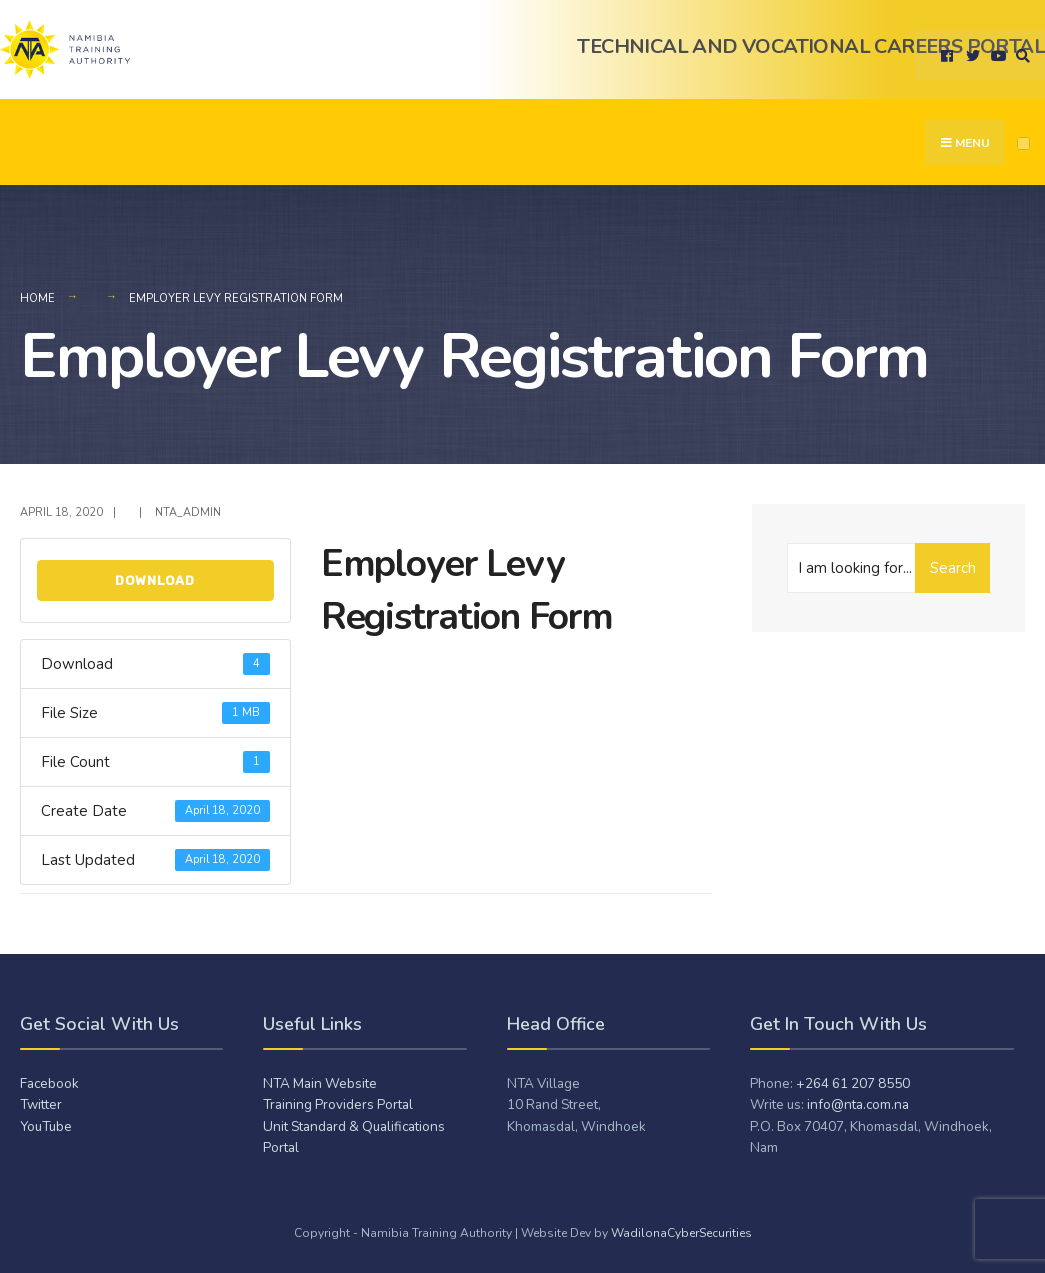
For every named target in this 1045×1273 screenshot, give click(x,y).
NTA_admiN (188, 512)
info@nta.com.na (858, 1104)
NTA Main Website (320, 1083)
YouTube (46, 1126)
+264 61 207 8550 (853, 1083)
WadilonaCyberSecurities (681, 1233)
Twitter (41, 1104)
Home (37, 298)
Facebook (49, 1083)
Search (953, 568)
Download (155, 580)
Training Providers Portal (338, 1104)
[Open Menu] (1023, 143)
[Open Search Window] (1020, 55)
